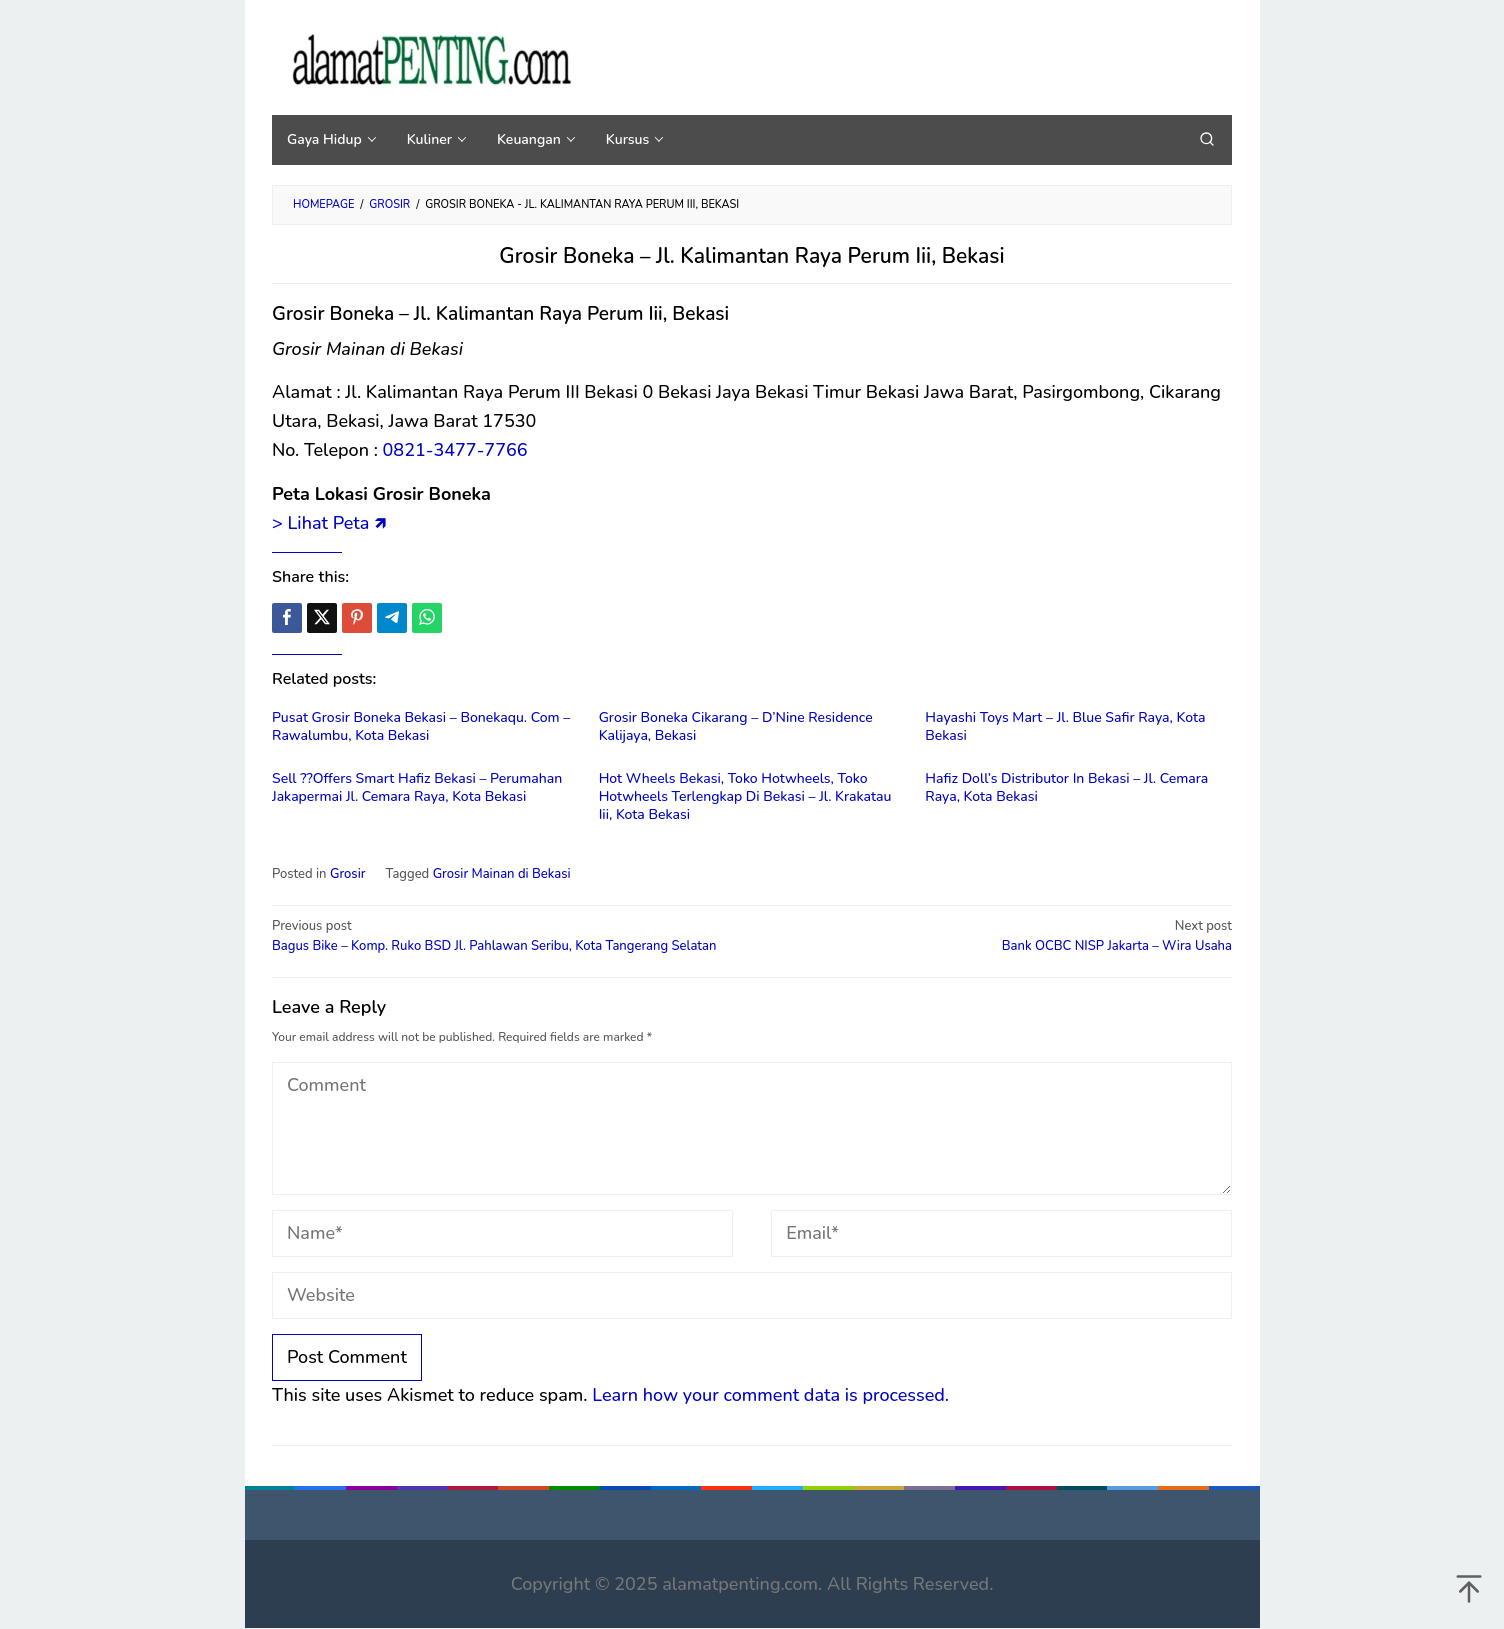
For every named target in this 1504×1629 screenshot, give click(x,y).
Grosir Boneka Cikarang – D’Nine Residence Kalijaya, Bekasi (736, 726)
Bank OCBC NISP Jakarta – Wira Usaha (1001, 936)
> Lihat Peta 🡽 (329, 523)
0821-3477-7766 (455, 450)
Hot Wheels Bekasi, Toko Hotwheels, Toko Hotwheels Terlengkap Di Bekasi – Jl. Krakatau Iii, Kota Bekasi (745, 796)
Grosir (348, 874)
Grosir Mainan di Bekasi (502, 874)
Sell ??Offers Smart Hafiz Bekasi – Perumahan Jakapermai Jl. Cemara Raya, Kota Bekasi (417, 787)
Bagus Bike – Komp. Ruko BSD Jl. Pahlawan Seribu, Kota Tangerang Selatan (502, 936)
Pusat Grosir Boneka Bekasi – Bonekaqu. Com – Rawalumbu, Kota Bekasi (421, 726)
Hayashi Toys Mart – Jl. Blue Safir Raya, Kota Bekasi (1065, 726)
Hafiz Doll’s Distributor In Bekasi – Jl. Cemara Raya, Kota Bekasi (1066, 787)
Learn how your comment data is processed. (770, 1395)
